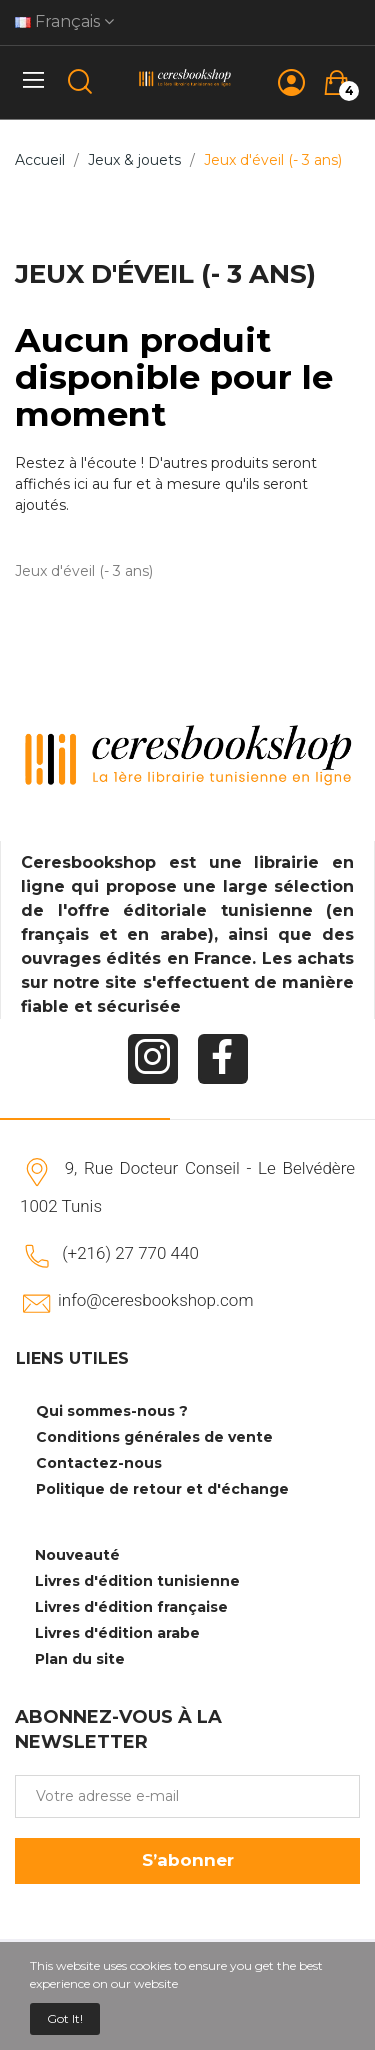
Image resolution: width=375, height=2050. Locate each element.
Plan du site (80, 1659)
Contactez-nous (99, 1463)
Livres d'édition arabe (117, 1633)
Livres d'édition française (131, 1607)
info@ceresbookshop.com (155, 1300)
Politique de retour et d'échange (162, 1489)
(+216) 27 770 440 (130, 1253)
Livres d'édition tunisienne (137, 1581)
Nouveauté (77, 1555)
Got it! (65, 2018)
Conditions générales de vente (154, 1437)
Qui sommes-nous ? (112, 1411)
